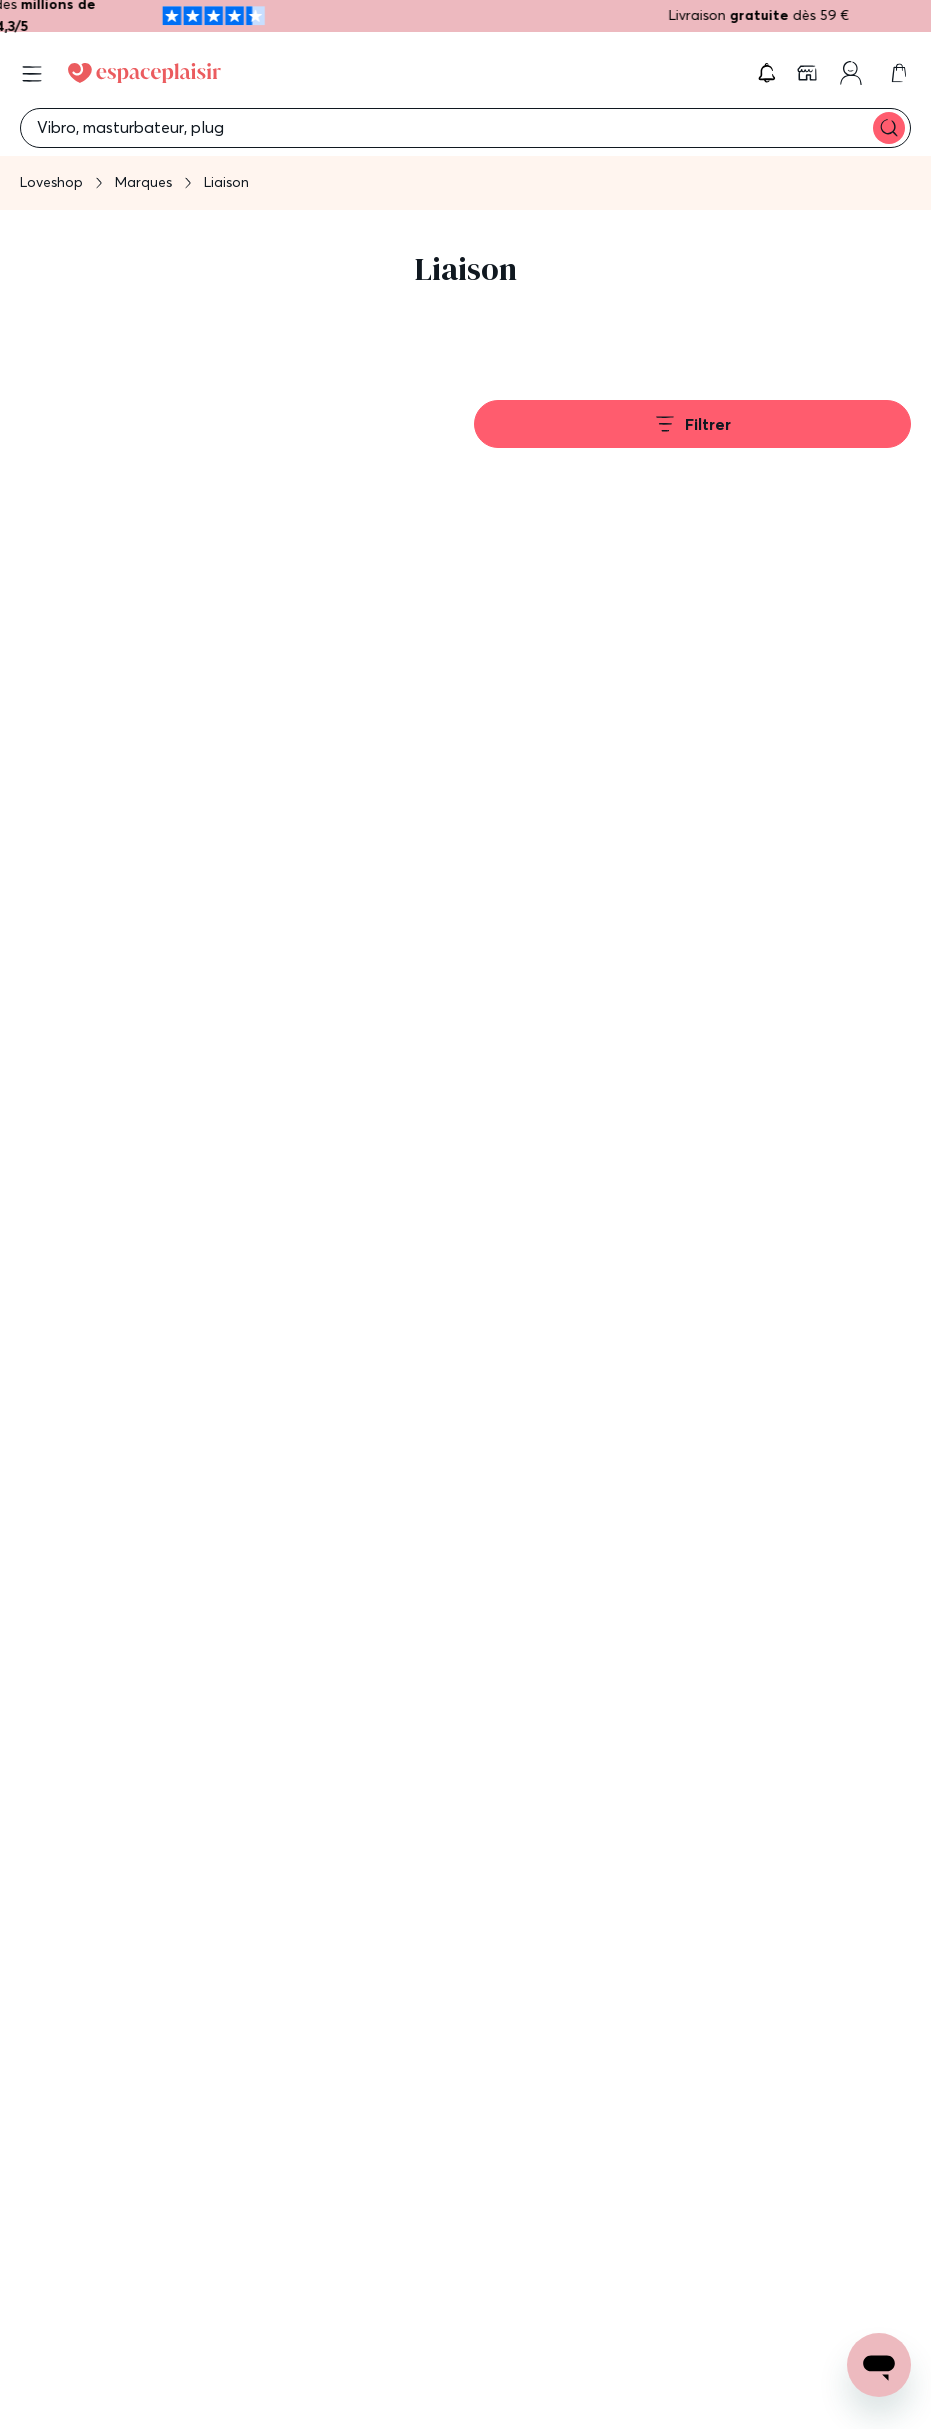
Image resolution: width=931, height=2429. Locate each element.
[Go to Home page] (144, 73)
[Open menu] (32, 74)
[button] (767, 73)
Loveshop (51, 182)
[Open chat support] (879, 2365)
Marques (143, 182)
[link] (809, 73)
